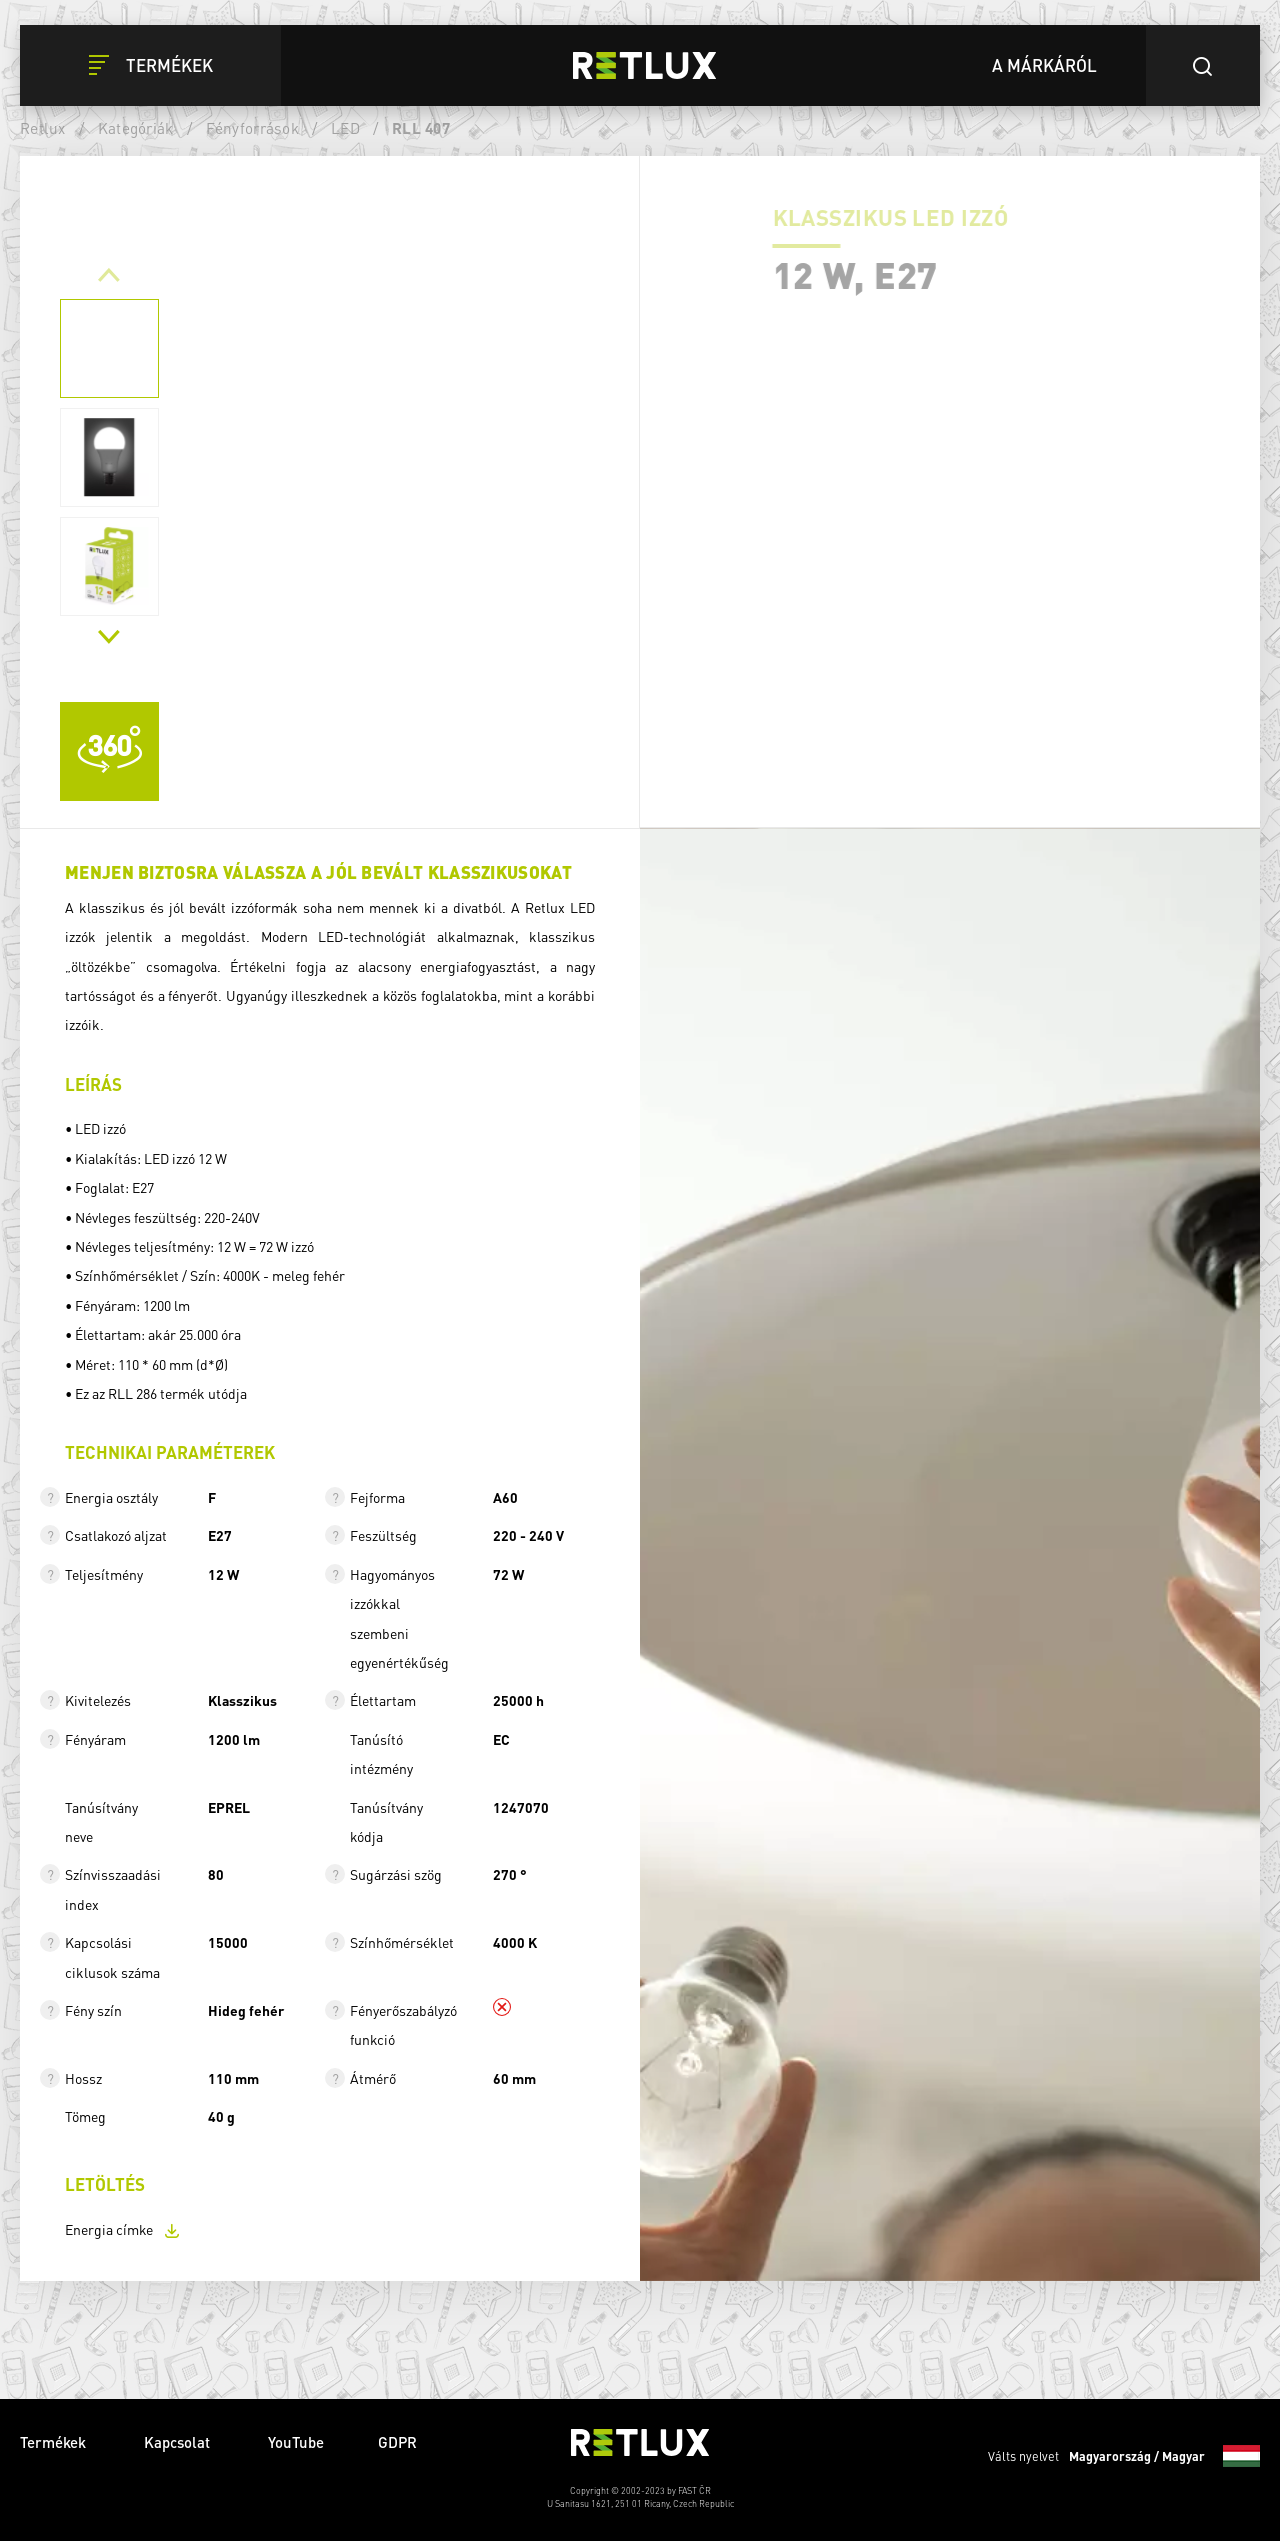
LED (345, 128)
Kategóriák (136, 128)
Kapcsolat (179, 2442)
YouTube (296, 2442)
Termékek (55, 2442)
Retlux (43, 128)
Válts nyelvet (1124, 2456)
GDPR (397, 2442)
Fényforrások (252, 128)
